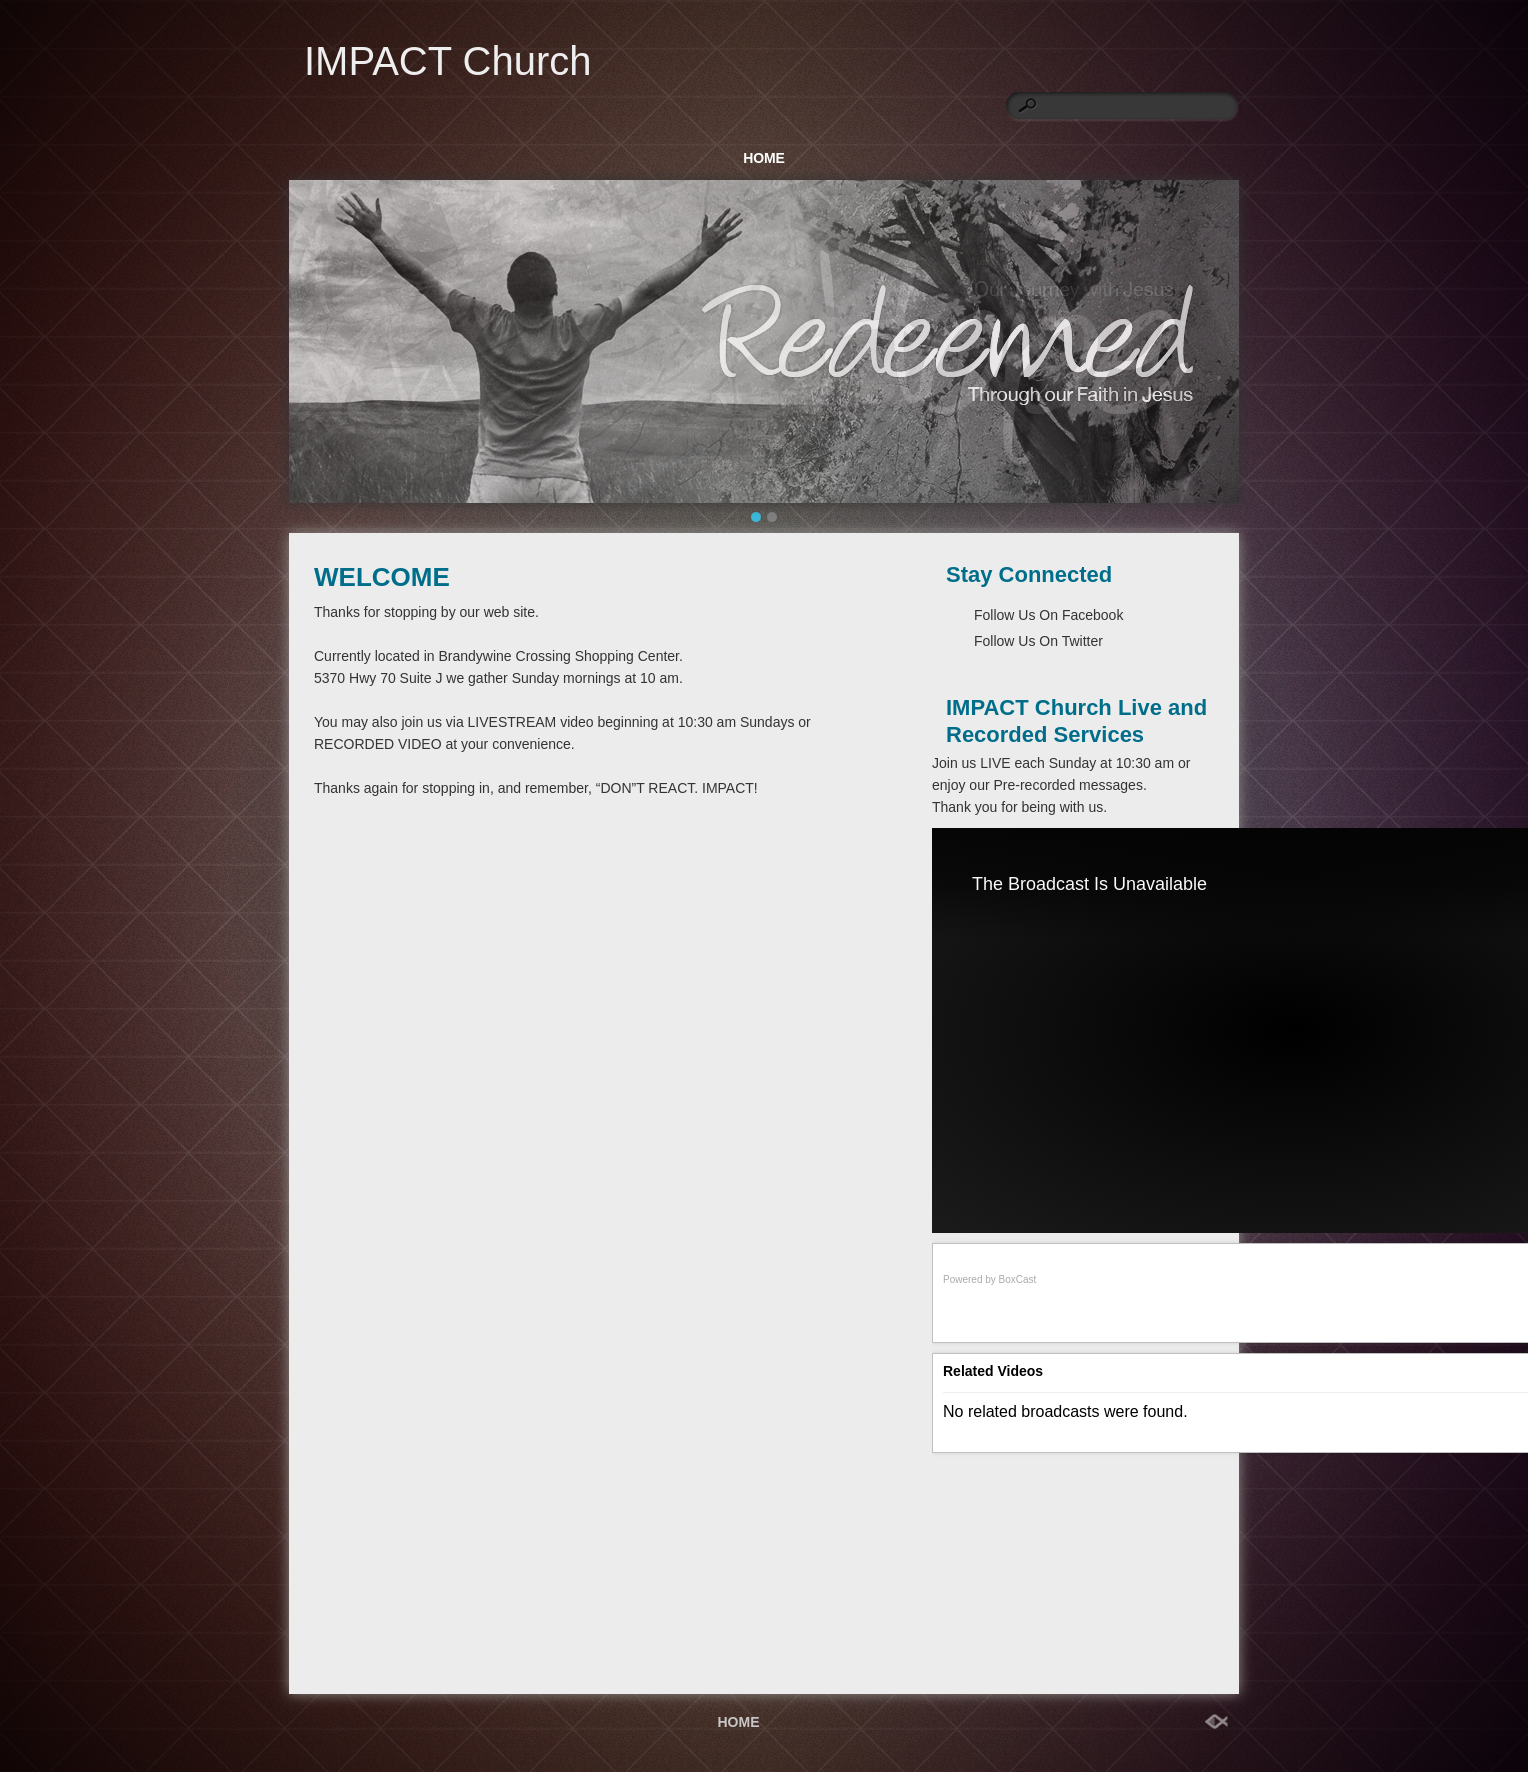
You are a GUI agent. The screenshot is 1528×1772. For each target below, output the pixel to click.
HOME (764, 158)
